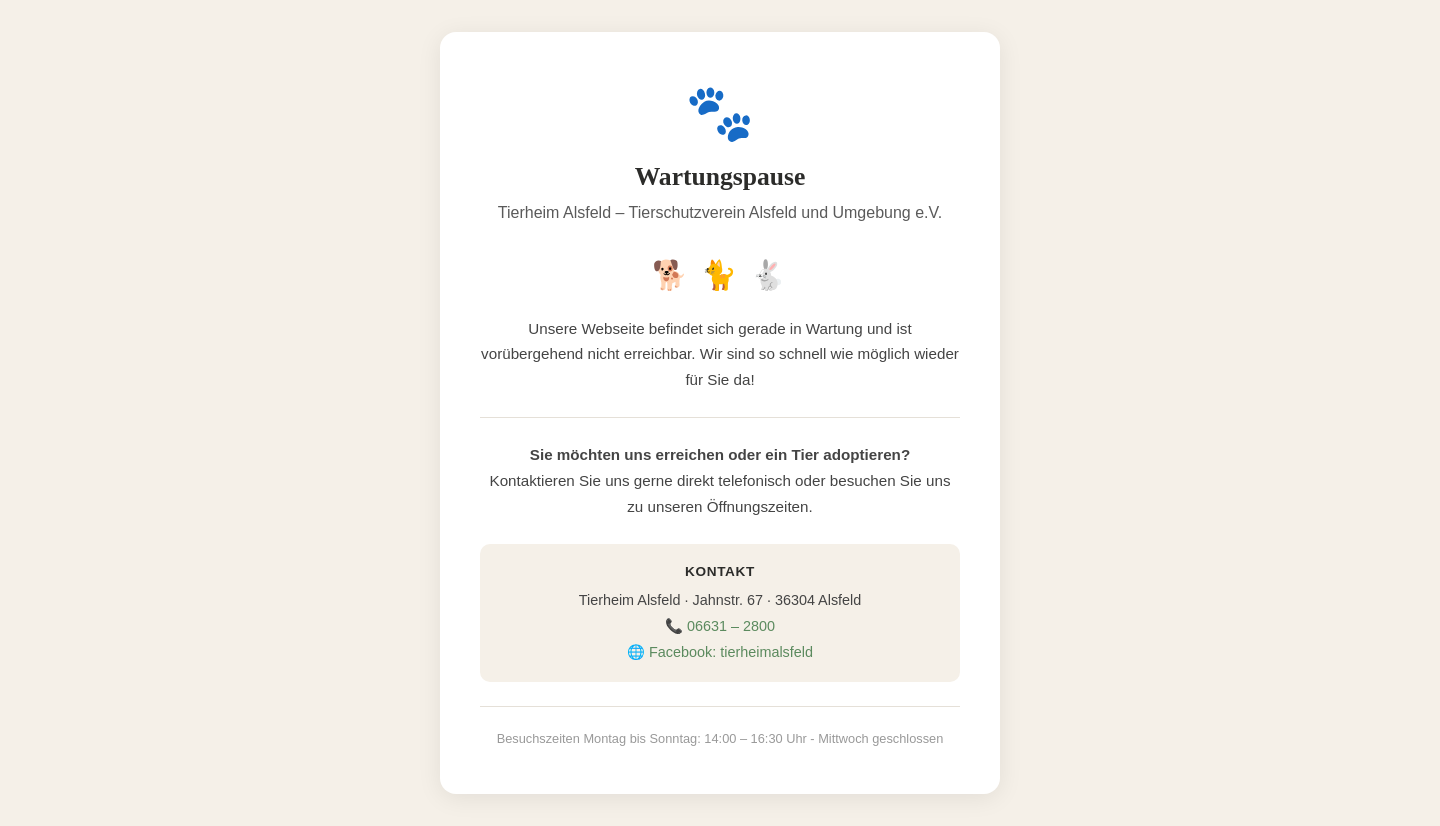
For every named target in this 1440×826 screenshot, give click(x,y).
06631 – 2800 (731, 626)
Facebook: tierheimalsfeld (731, 652)
